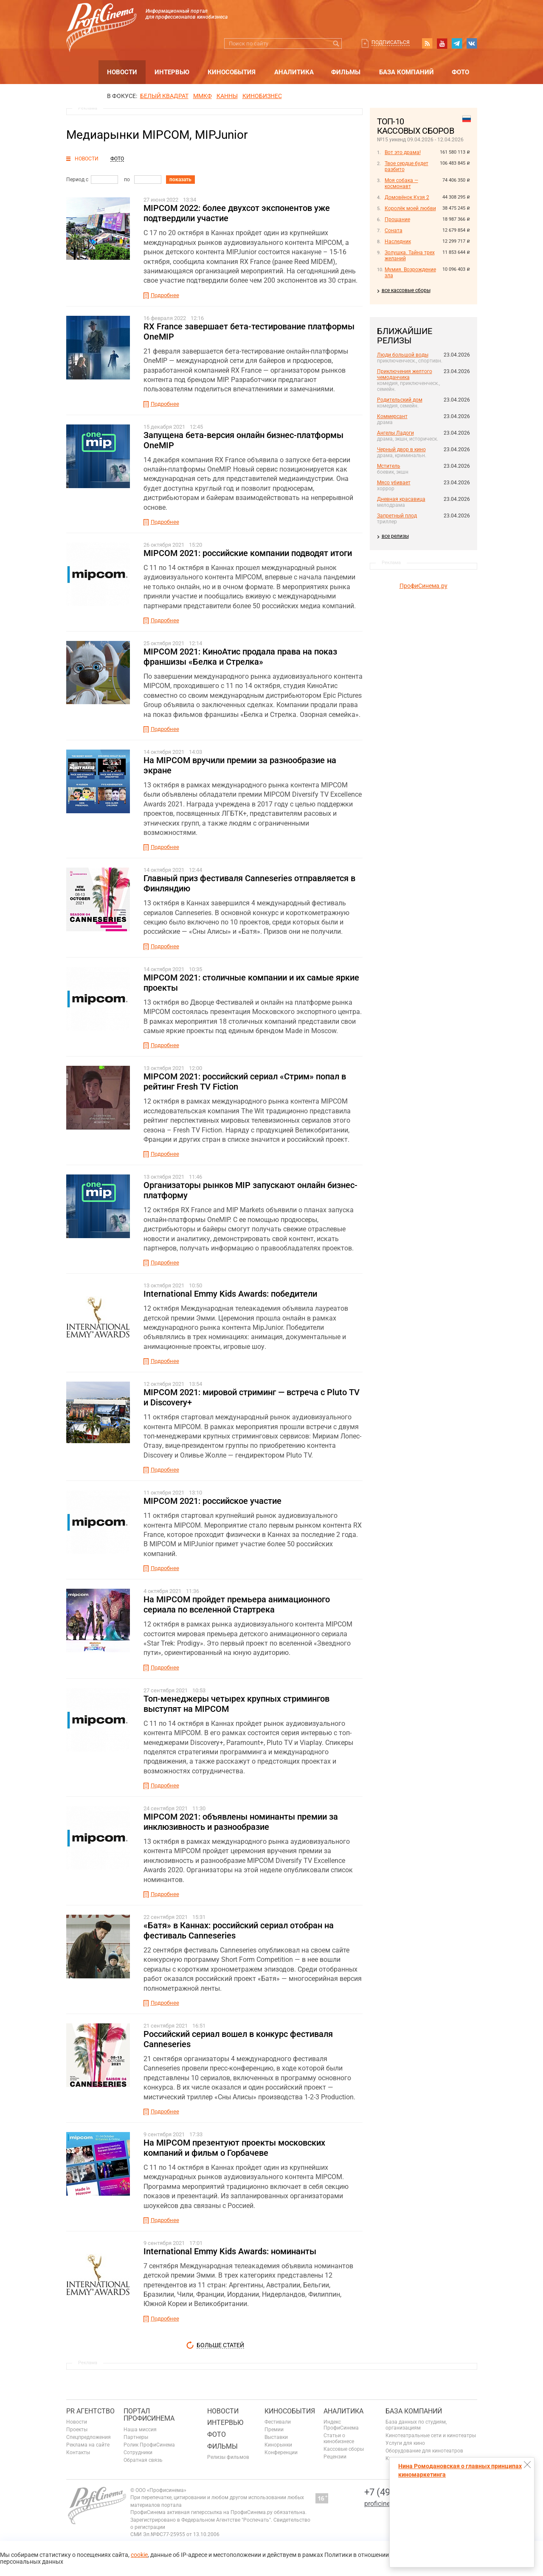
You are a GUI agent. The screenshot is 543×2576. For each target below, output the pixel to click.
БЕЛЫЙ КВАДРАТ (164, 96)
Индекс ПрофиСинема (341, 2425)
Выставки (276, 2437)
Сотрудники (138, 2452)
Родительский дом (399, 400)
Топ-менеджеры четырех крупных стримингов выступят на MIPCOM (236, 1704)
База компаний (406, 72)
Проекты (76, 2430)
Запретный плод (397, 516)
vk (471, 43)
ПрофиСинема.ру (423, 585)
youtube (442, 43)
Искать (336, 43)
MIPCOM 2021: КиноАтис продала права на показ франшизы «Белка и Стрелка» (240, 656)
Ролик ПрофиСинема (149, 2445)
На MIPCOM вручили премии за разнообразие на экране (239, 765)
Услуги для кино (405, 2443)
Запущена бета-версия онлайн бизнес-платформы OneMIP (243, 440)
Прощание (397, 219)
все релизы (395, 536)
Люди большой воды (402, 355)
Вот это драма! (403, 152)
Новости (122, 72)
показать (180, 180)
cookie (139, 2554)
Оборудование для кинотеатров (424, 2451)
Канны (227, 96)
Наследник (398, 241)
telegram (457, 43)
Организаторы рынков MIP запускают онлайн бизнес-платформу (250, 1190)
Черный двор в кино (401, 449)
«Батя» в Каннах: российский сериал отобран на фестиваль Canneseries (238, 1930)
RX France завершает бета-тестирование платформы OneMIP (248, 331)
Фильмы (345, 72)
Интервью (172, 72)
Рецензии (335, 2457)
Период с (77, 180)
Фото (460, 72)
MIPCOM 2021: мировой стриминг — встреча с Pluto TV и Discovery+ (251, 1397)
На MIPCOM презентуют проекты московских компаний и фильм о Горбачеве (234, 2148)
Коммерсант (392, 416)
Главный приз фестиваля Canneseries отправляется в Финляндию (249, 883)
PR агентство (90, 2411)
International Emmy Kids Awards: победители (230, 1294)
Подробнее (165, 295)
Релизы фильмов (228, 2457)
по (127, 180)
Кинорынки (278, 2445)
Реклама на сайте (88, 2445)
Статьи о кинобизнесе (339, 2438)
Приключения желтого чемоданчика (404, 374)
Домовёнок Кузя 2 (407, 197)
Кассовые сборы (344, 2449)
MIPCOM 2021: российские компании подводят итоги (247, 553)
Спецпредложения (88, 2437)
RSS (427, 43)
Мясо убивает (394, 483)
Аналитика (294, 72)
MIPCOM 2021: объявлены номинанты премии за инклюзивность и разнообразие (240, 1822)
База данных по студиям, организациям (416, 2425)
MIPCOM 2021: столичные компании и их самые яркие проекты (251, 982)
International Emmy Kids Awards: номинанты (229, 2251)
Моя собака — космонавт (401, 183)
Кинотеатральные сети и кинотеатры (430, 2435)
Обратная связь (143, 2460)
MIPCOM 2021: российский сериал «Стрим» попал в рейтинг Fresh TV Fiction (244, 1081)
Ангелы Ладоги (395, 433)
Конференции (281, 2452)
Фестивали (277, 2422)
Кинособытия (232, 72)
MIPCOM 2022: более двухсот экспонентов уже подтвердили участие (236, 213)
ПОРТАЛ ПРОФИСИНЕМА (149, 2415)
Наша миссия (140, 2430)
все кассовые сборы (406, 290)
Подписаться (390, 42)
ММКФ (202, 96)
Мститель (388, 466)
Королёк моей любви (410, 208)
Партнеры (136, 2437)
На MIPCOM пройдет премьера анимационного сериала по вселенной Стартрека (236, 1604)
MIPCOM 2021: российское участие (212, 1501)
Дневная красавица (401, 499)
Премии (274, 2430)
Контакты (78, 2452)
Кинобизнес (262, 96)
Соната (393, 230)
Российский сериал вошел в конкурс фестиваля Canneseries (238, 2039)
